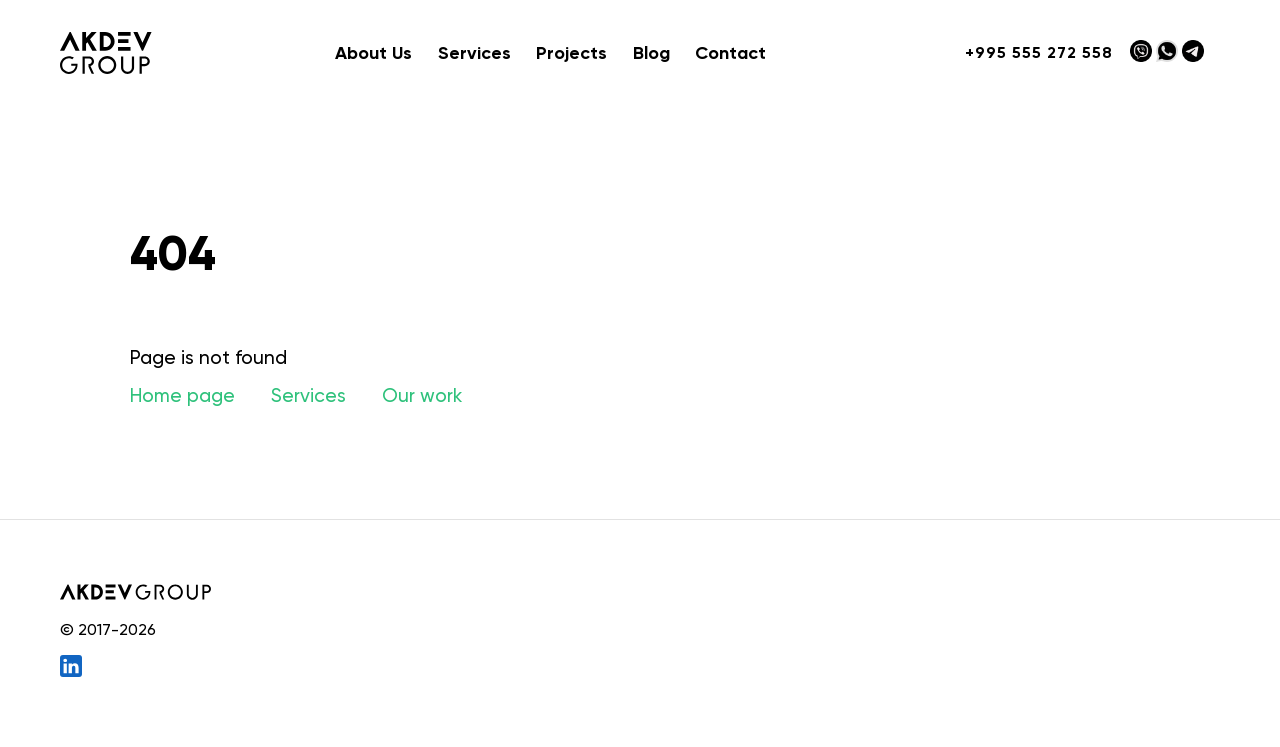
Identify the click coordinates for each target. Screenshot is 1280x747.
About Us (373, 53)
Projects (571, 53)
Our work (422, 395)
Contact (730, 53)
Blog (651, 53)
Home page (182, 395)
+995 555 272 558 (1039, 52)
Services (308, 395)
